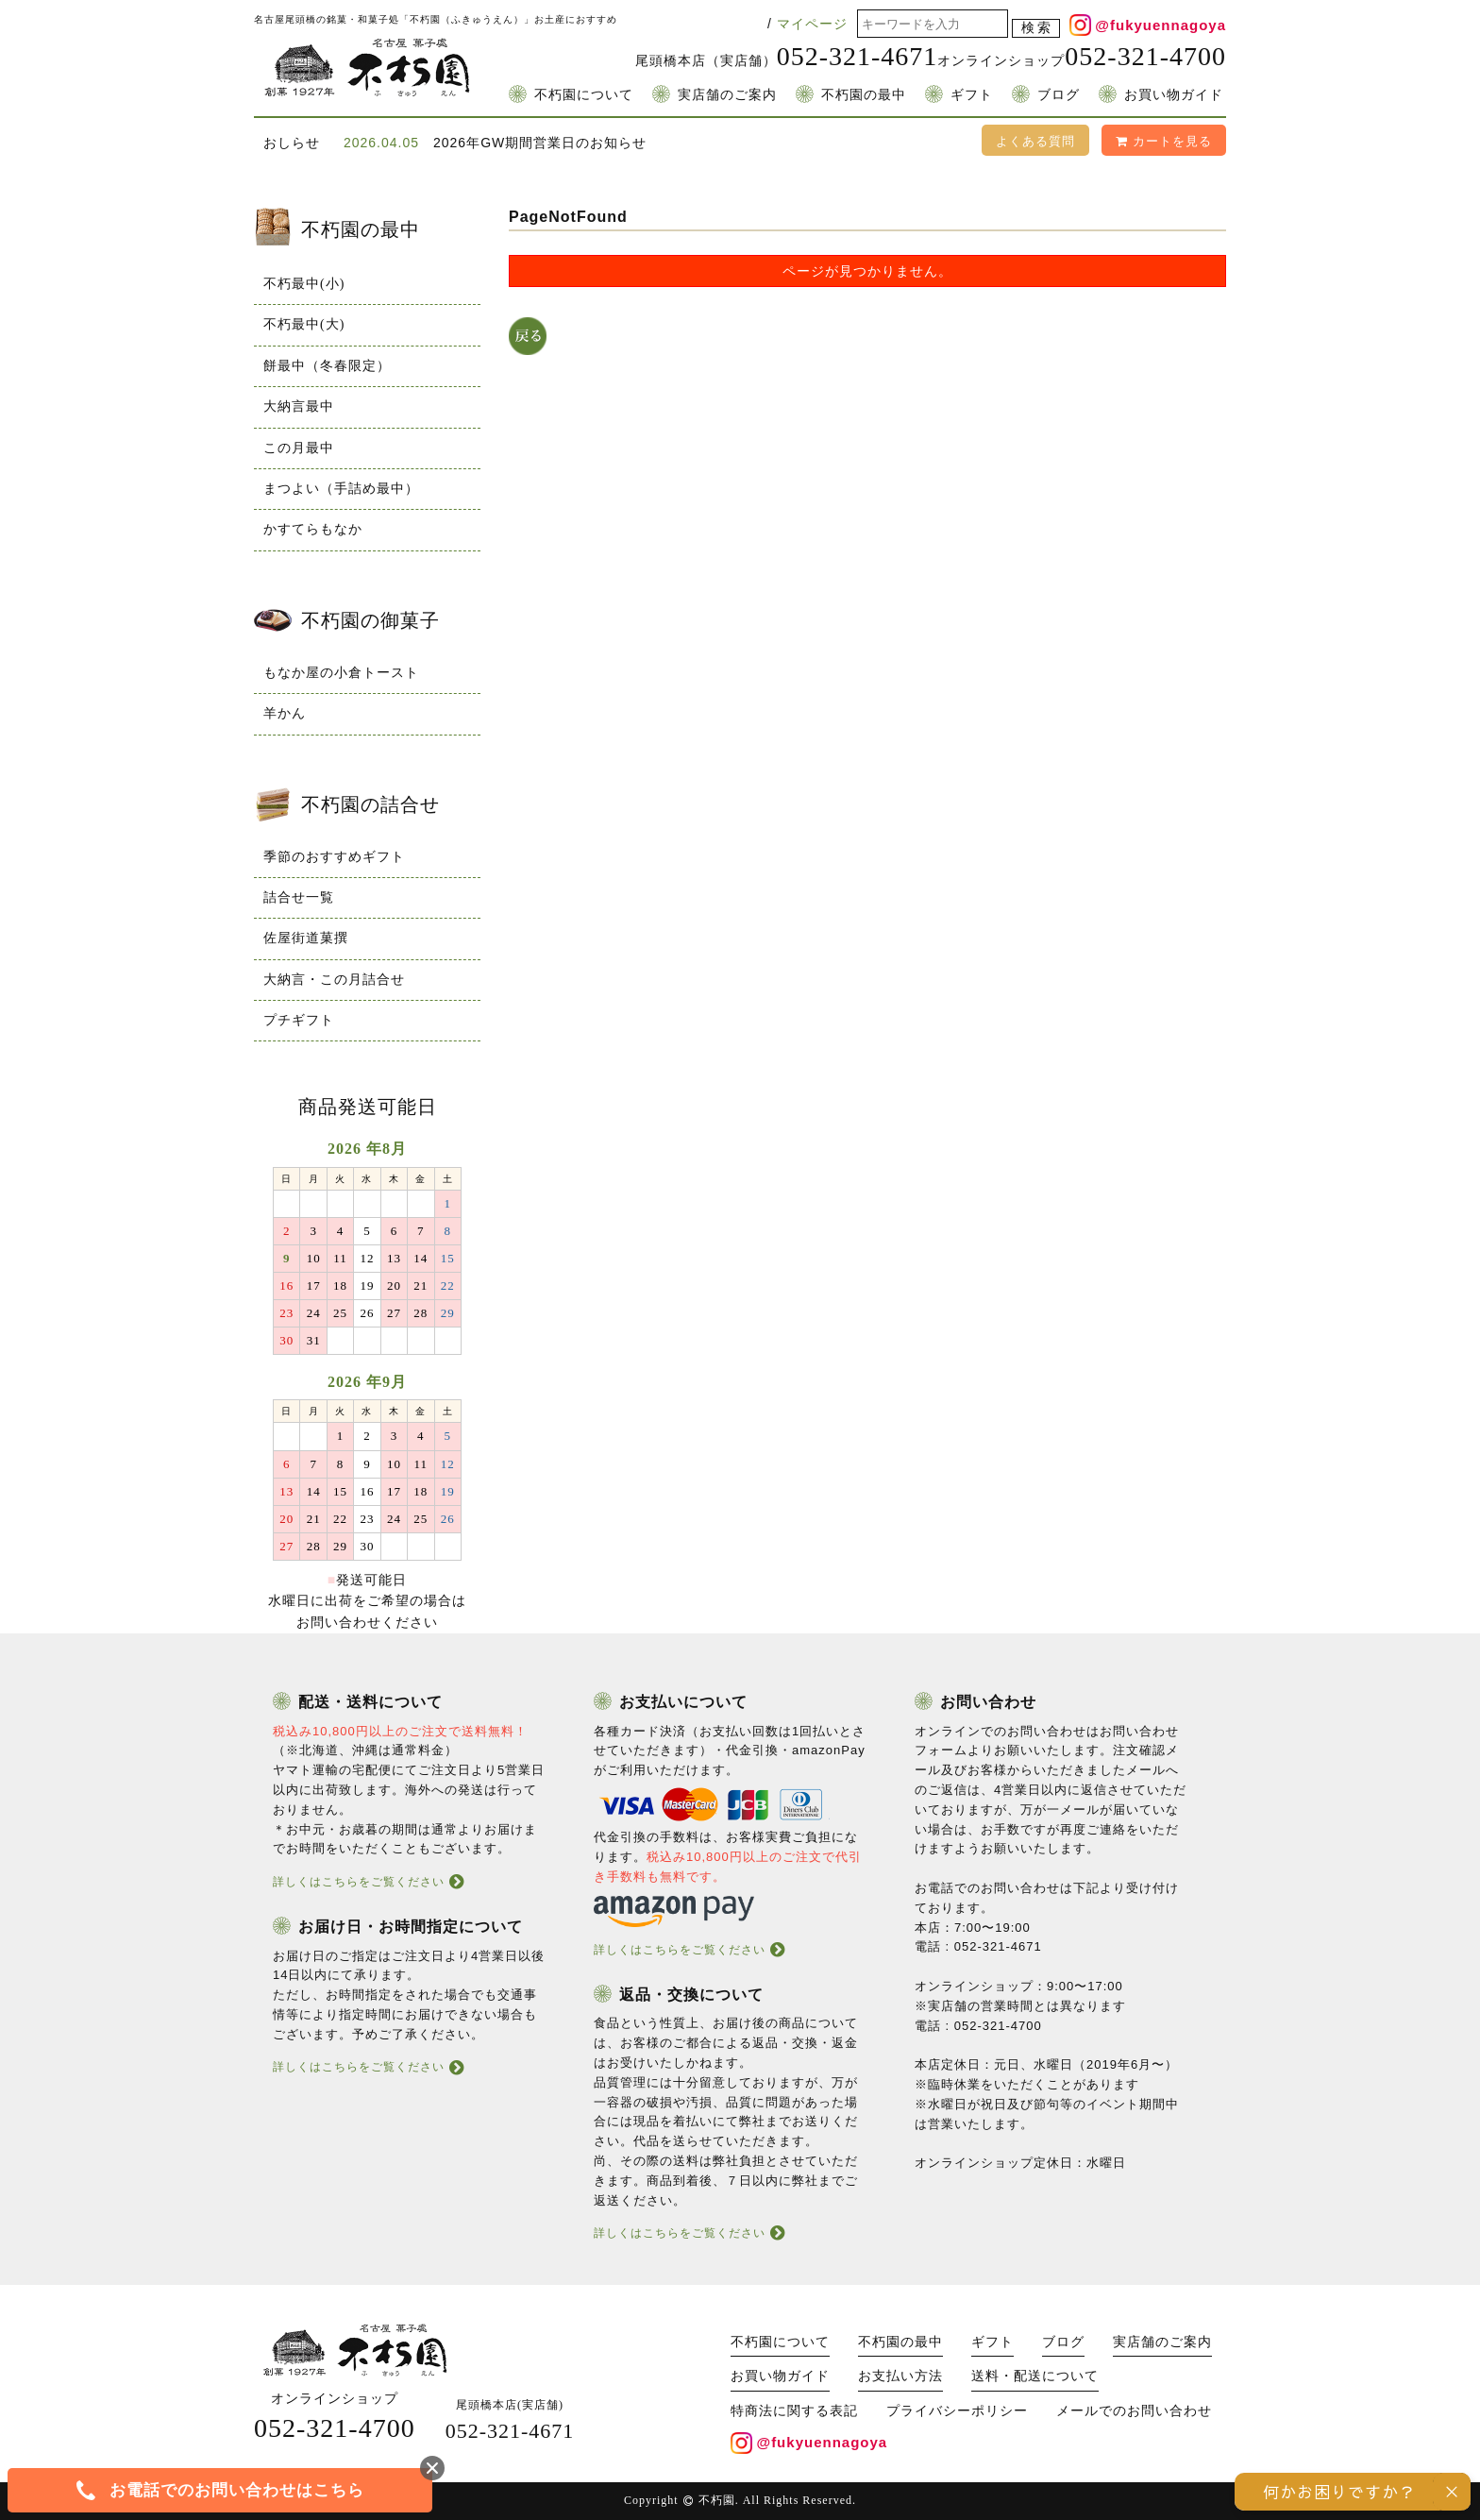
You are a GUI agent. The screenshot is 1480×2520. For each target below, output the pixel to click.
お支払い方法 (900, 2376)
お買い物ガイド (1173, 95)
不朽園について (583, 95)
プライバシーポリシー (957, 2411)
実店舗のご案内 (727, 95)
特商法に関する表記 (794, 2411)
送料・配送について (1035, 2376)
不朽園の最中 (863, 95)
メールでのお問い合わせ (1134, 2411)
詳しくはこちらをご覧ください (359, 1881)
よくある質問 (1035, 141)
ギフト (971, 95)
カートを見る (1164, 141)
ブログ (1058, 95)
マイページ (812, 23)
